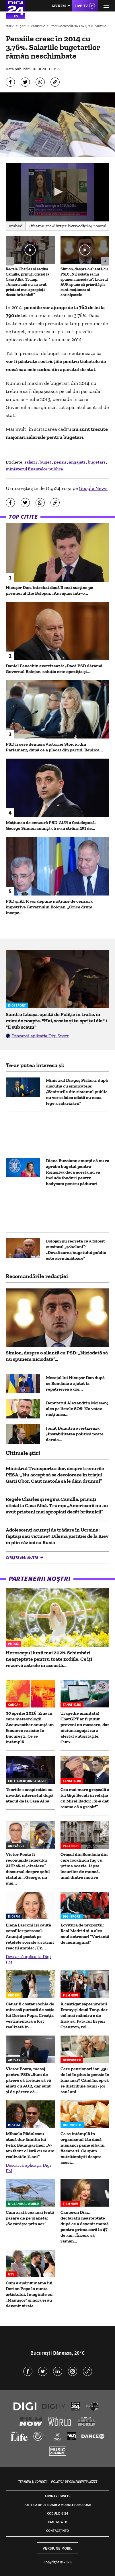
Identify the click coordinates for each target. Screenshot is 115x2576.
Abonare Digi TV (57, 2496)
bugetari (97, 462)
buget (46, 462)
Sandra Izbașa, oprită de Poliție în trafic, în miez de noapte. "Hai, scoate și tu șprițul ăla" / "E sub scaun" (57, 1020)
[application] (57, 192)
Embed (16, 225)
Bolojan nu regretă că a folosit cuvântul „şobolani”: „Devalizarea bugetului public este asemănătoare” (76, 1249)
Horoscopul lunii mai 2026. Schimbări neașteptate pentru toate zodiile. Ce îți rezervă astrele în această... (49, 1659)
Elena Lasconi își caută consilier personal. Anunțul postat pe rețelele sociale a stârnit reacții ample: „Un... (30, 1936)
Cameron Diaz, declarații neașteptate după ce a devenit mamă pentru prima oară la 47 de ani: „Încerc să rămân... (85, 2226)
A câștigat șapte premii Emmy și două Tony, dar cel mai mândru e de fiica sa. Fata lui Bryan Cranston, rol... (84, 2015)
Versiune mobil (57, 2548)
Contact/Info (57, 2530)
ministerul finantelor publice (34, 469)
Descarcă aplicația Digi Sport (40, 1035)
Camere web (57, 2522)
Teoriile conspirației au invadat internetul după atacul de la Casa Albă (29, 1795)
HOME (10, 26)
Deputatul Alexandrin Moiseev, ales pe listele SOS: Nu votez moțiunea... (77, 1408)
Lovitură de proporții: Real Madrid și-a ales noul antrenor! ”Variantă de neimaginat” (85, 1933)
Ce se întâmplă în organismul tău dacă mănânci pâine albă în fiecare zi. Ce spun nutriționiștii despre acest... (82, 2148)
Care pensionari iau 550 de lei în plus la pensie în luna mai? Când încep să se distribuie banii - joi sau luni (85, 2080)
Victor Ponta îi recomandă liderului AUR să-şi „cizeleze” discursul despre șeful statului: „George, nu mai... (28, 1869)
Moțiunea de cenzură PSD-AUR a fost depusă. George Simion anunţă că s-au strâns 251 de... (51, 825)
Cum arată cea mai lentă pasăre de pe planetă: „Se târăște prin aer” (30, 2217)
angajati (77, 462)
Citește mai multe (22, 1557)
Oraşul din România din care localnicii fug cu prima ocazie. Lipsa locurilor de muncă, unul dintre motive (84, 1866)
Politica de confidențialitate (74, 2481)
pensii (60, 462)
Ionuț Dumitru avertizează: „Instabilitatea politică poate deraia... (75, 1433)
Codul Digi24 (57, 2513)
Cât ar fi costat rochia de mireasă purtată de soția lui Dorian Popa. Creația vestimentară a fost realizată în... (30, 2015)
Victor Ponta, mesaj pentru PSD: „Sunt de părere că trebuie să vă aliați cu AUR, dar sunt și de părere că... (28, 2080)
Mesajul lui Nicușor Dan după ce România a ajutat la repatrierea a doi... (75, 1383)
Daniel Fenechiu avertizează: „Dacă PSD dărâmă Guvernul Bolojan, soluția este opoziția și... (54, 668)
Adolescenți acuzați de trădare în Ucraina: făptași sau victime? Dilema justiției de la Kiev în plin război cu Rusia (57, 1536)
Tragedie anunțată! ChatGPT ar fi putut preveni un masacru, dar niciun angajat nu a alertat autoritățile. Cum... (85, 1727)
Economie (38, 26)
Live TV (81, 5)
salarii (31, 462)
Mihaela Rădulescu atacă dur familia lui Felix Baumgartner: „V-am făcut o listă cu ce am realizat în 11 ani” (30, 2145)
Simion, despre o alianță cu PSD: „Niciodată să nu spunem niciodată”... (57, 1356)
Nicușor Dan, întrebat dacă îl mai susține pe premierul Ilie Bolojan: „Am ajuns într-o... (49, 590)
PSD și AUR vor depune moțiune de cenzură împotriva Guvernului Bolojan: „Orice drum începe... (49, 906)
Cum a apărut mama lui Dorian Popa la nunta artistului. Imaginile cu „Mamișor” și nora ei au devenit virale (29, 2294)
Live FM (59, 5)
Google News (93, 488)
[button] (57, 191)
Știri (23, 26)
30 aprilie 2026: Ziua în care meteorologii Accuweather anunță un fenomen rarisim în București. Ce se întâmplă (30, 1727)
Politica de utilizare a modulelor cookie (57, 2505)
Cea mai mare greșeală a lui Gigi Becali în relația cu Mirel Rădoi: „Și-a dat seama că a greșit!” (85, 1798)
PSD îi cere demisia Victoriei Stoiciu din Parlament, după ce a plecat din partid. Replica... (54, 747)
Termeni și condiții (32, 2481)
